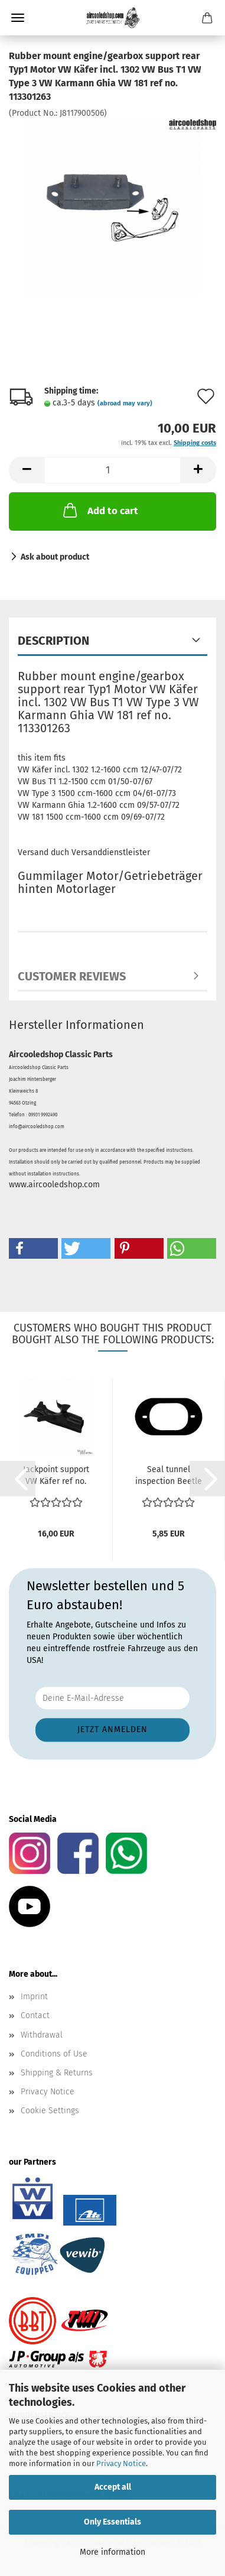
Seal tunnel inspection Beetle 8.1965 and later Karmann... (168, 1475)
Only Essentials (112, 2522)
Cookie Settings (50, 2111)
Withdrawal (42, 2035)
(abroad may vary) (124, 403)
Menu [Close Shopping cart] (17, 17)
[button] (26, 470)
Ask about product (55, 557)
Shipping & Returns (57, 2073)
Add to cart (99, 510)
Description (53, 641)
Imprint (34, 1997)
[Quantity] (112, 470)
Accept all (112, 2487)
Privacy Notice (121, 2463)
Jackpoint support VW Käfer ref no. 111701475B (56, 1475)
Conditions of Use (54, 2054)
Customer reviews (72, 976)
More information (112, 2552)
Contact (35, 2015)
